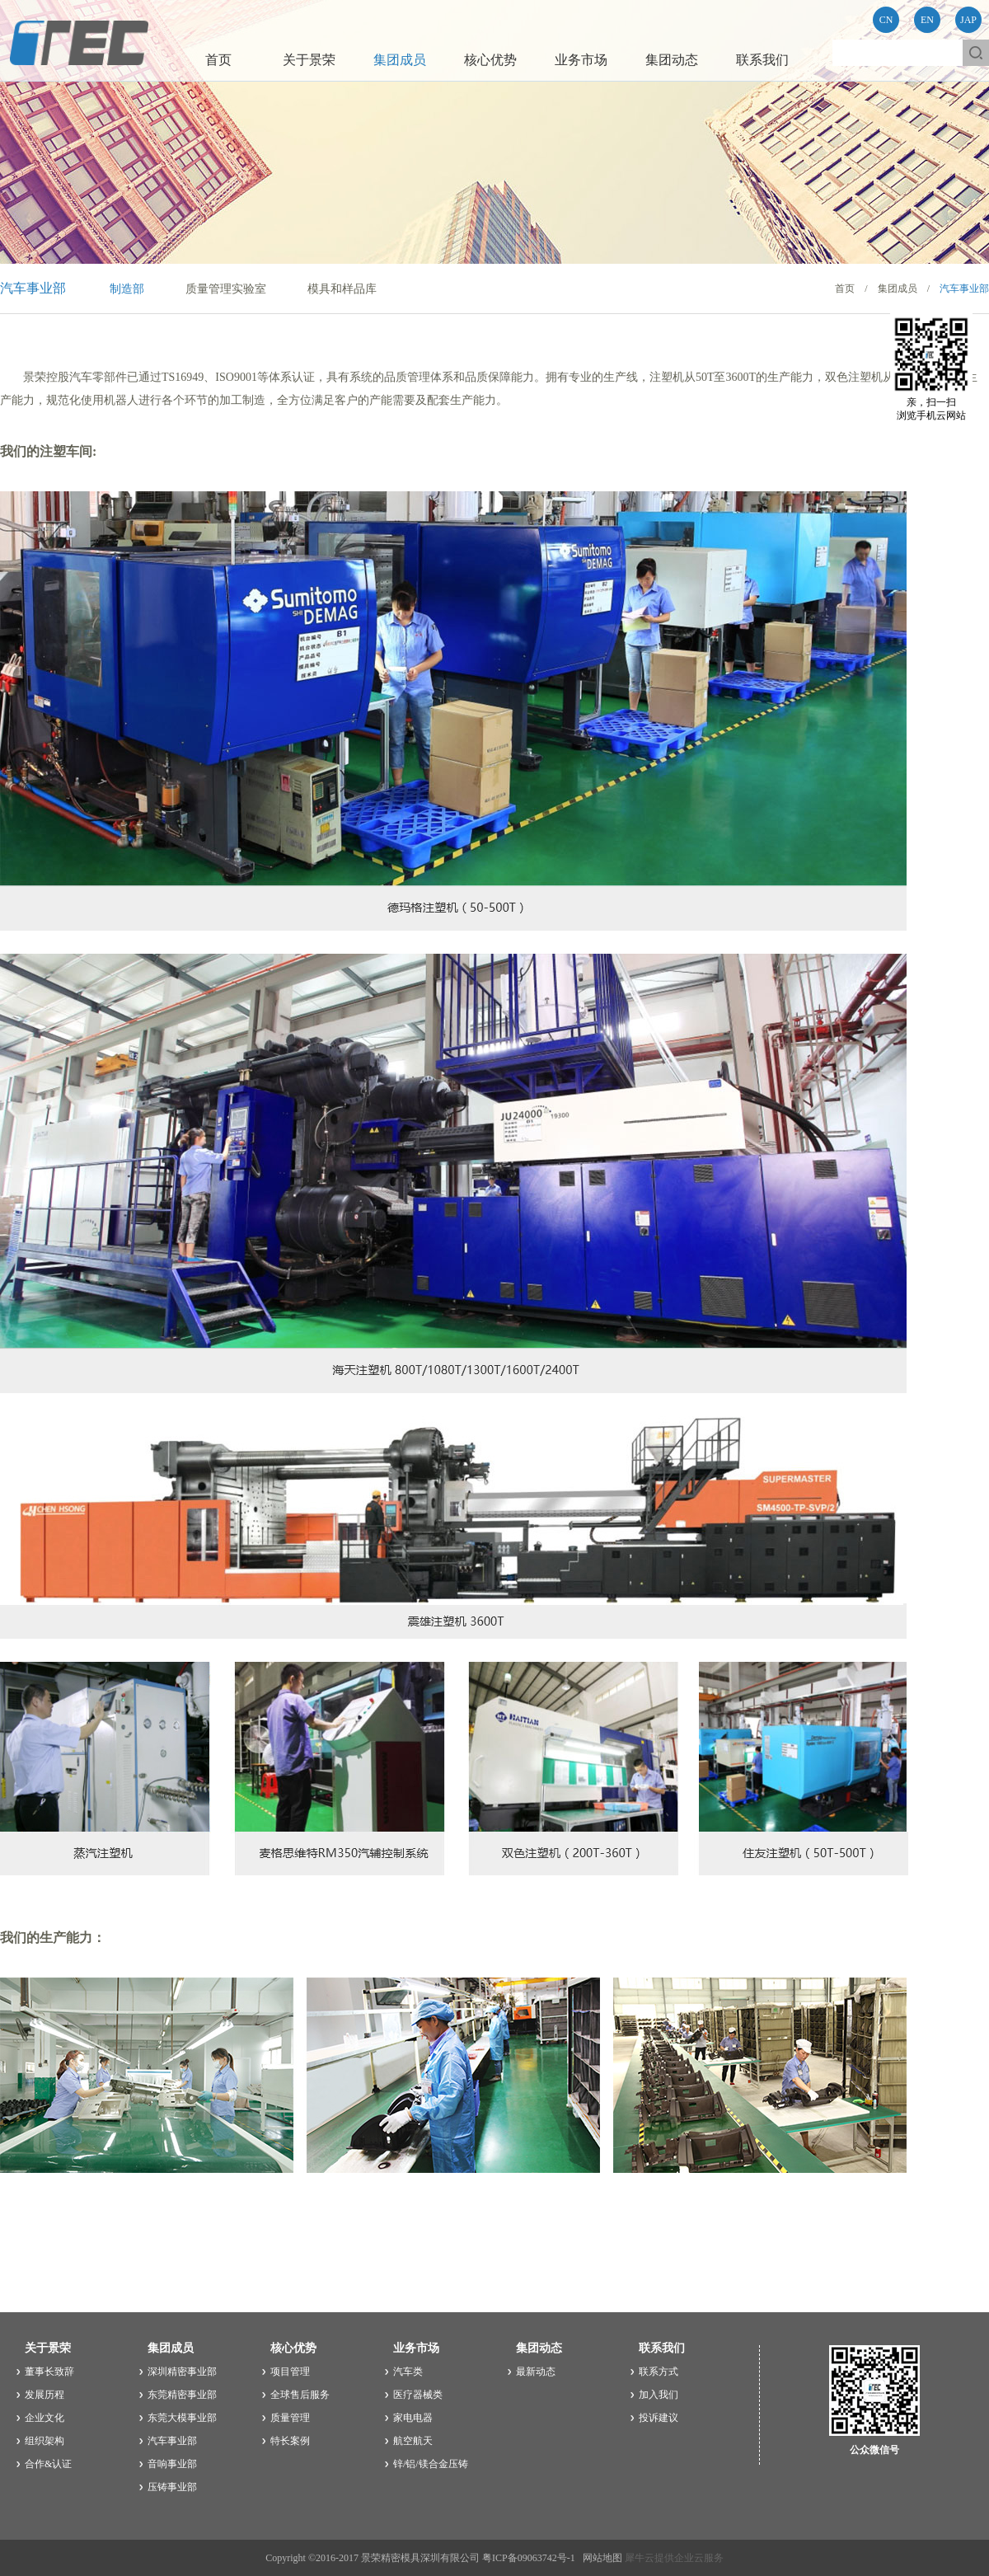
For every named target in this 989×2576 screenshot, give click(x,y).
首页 (218, 60)
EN (927, 20)
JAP (968, 20)
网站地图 (600, 2558)
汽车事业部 (964, 288)
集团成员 (897, 288)
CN (886, 20)
